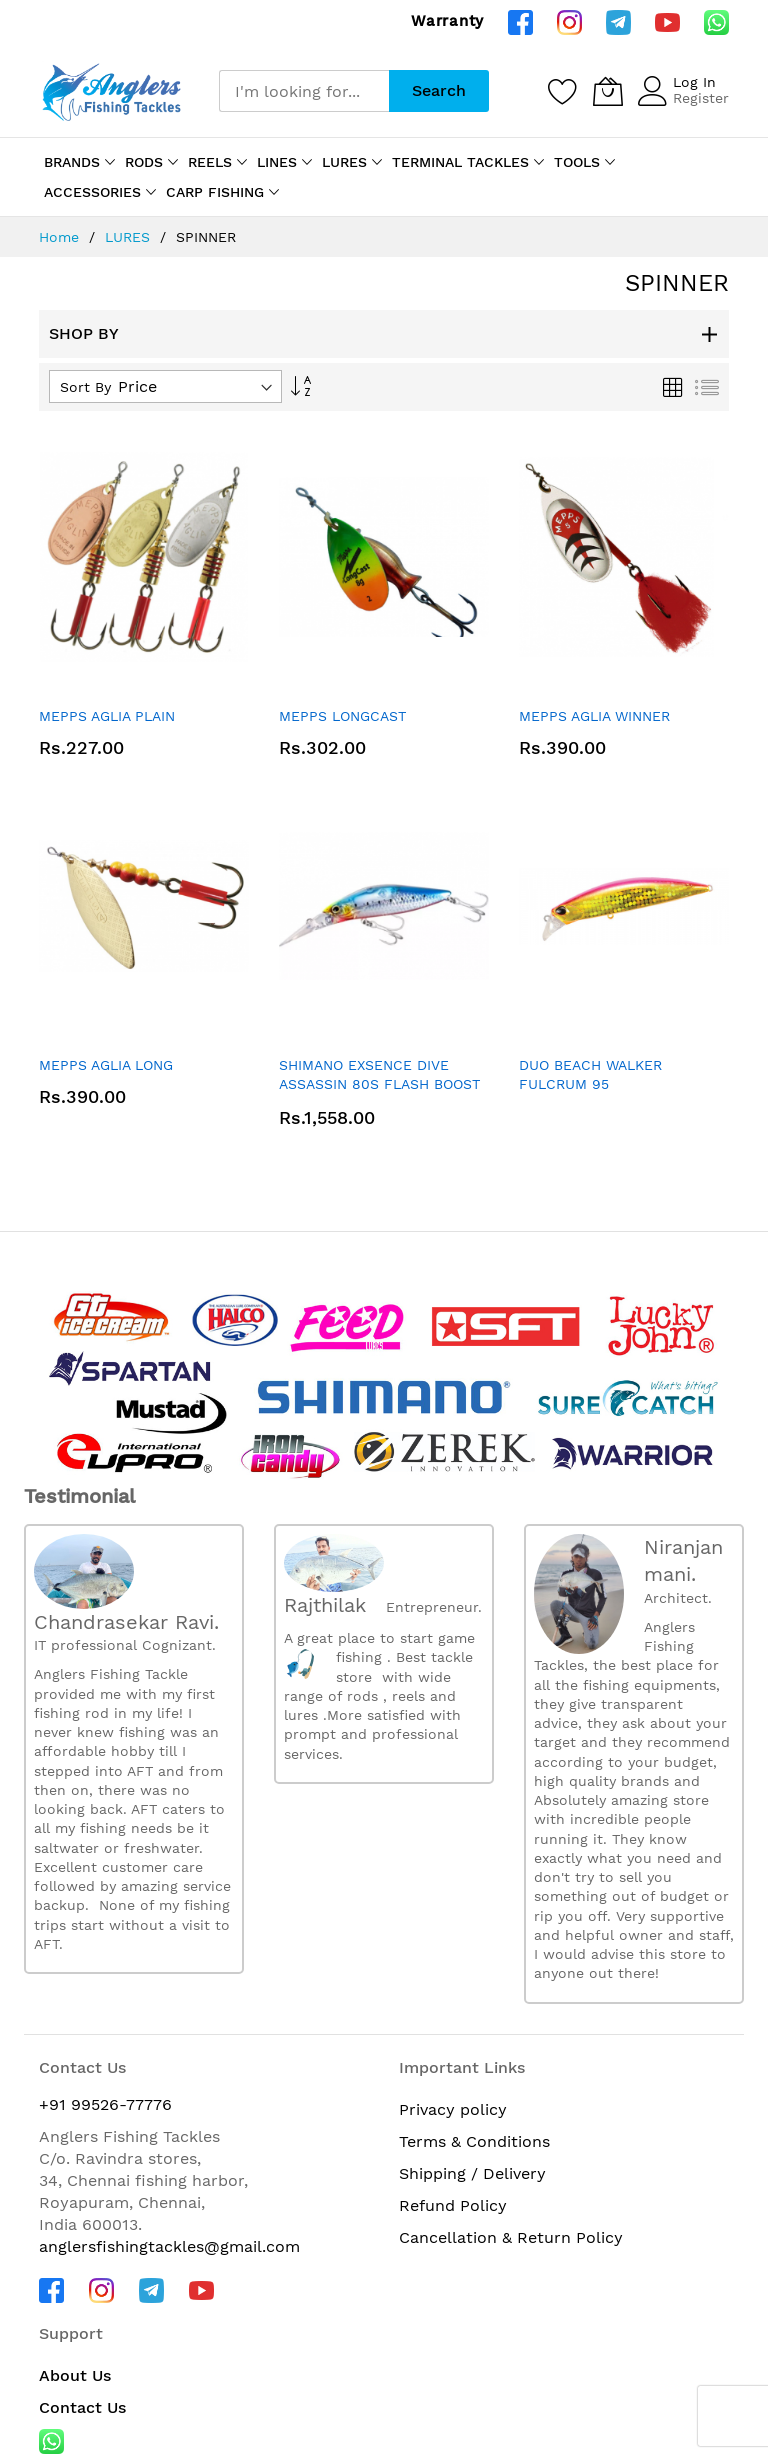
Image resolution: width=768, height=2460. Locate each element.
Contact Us (82, 2407)
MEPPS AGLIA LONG (106, 1065)
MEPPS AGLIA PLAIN (107, 716)
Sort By (85, 387)
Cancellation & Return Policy (511, 2237)
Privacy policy (453, 2109)
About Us (75, 2375)
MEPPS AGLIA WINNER (594, 716)
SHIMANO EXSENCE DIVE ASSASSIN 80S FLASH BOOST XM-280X (379, 1084)
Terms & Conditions (474, 2141)
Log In (694, 82)
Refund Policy (453, 2205)
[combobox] (304, 91)
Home (61, 237)
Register (701, 98)
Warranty (447, 21)
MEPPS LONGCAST (342, 716)
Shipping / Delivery (472, 2173)
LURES (130, 237)
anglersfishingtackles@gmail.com (169, 2246)
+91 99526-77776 (105, 2104)
